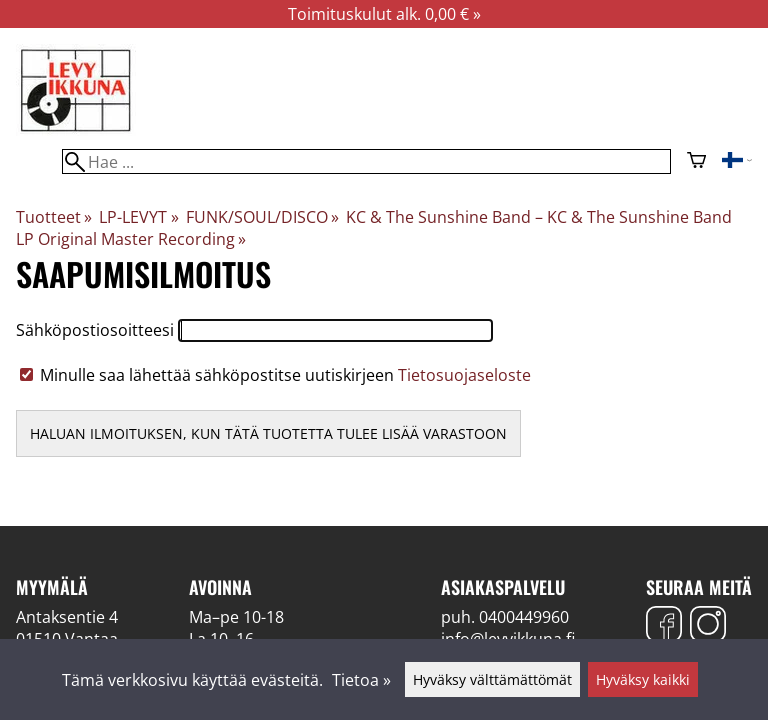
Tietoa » (361, 680)
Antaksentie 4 (67, 617)
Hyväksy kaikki (643, 679)
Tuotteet (54, 217)
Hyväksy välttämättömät (492, 679)
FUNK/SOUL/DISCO (262, 217)
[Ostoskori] (696, 162)
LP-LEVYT (138, 217)
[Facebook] (664, 626)
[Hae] (366, 161)
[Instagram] (708, 626)
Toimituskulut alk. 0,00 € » (384, 14)
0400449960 (524, 617)
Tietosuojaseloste (464, 375)
